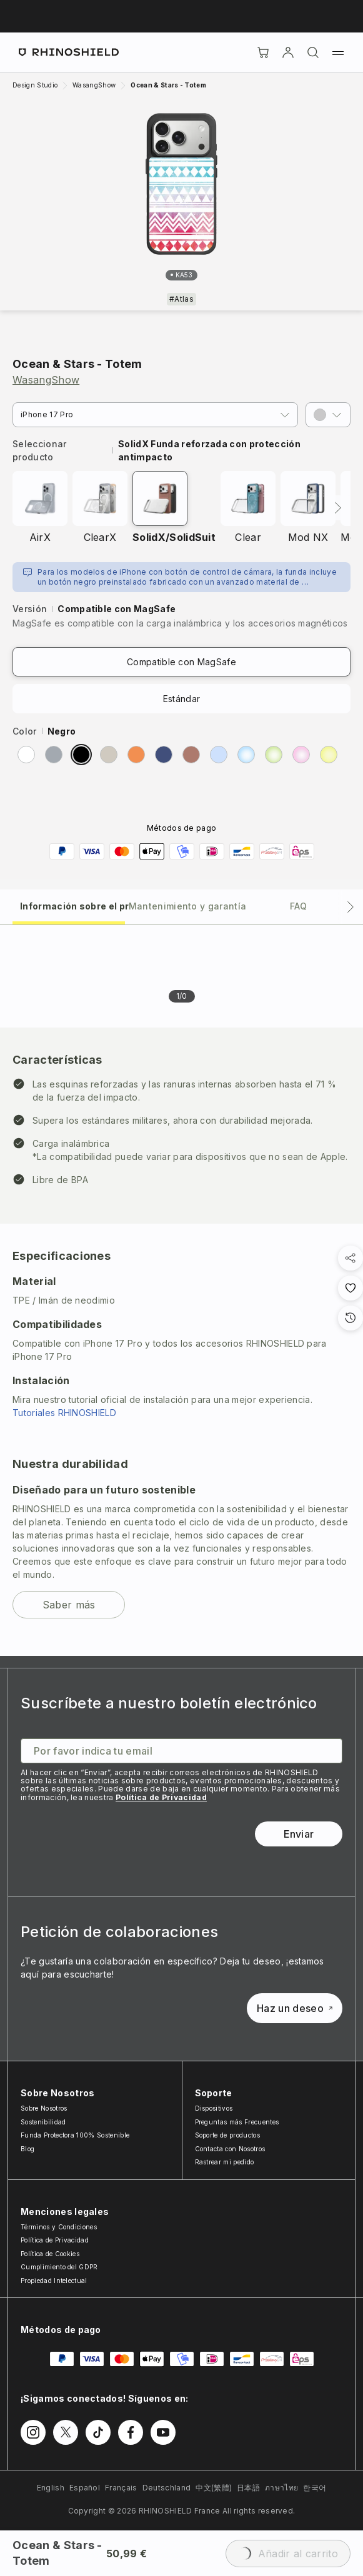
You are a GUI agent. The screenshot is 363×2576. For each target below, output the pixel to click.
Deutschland (166, 2487)
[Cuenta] (288, 52)
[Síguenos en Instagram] (33, 2432)
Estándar (182, 698)
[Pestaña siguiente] (350, 907)
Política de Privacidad (161, 1797)
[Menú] (338, 52)
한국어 (314, 2487)
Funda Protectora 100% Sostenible (75, 2135)
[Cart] (263, 52)
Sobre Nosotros (44, 2108)
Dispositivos (214, 2108)
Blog (27, 2148)
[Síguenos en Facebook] (130, 2432)
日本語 (248, 2487)
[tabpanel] (181, 1290)
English (50, 2487)
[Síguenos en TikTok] (98, 2432)
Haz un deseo (294, 2008)
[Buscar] (313, 52)
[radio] (26, 754)
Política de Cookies (50, 2253)
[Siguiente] (338, 507)
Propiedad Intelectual (54, 2280)
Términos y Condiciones (59, 2227)
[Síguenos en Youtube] (163, 2432)
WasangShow (45, 380)
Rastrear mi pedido (224, 2162)
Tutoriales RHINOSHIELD (64, 1412)
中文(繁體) (214, 2487)
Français (121, 2487)
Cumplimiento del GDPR (59, 2267)
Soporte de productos (227, 2135)
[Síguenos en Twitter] (65, 2432)
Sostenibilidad (43, 2122)
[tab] (68, 905)
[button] (328, 414)
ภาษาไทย (281, 2487)
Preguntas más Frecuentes (237, 2122)
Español (84, 2487)
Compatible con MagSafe (181, 661)
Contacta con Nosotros (230, 2148)
